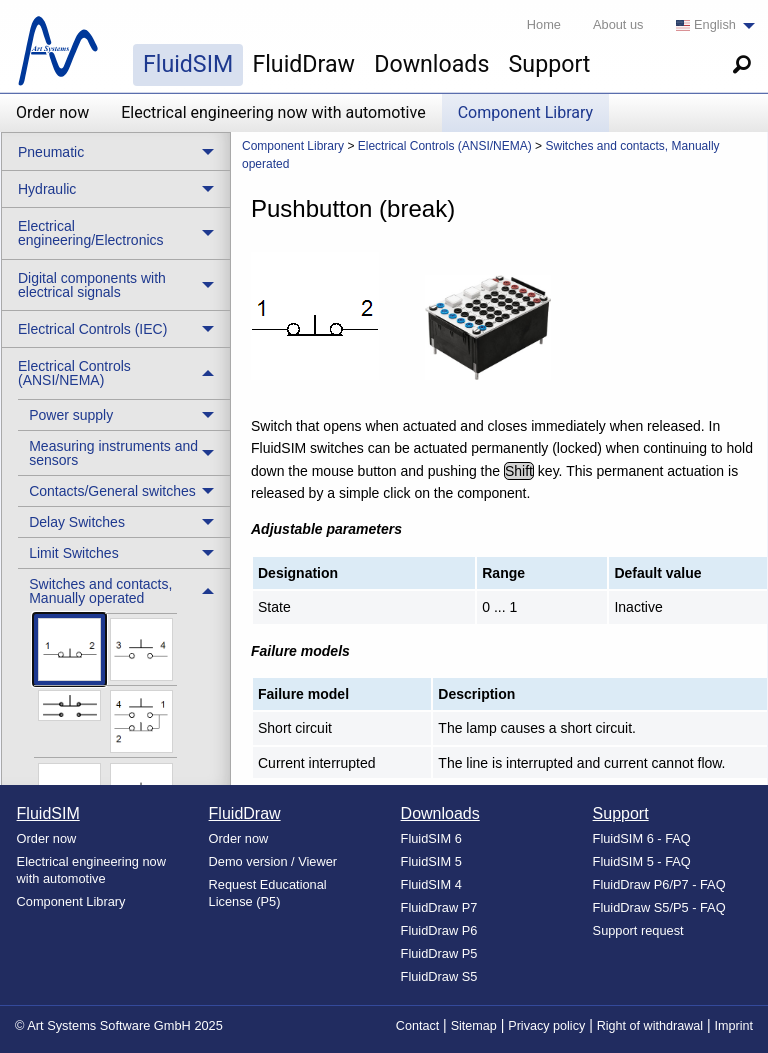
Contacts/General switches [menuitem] (112, 491)
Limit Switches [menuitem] (73, 553)
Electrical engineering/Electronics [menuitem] (91, 233)
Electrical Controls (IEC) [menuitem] (92, 329)
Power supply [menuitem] (71, 415)
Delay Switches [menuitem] (77, 522)
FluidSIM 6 (431, 838)
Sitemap (474, 1026)
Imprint (734, 1026)
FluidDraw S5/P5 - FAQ (659, 907)
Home (544, 24)
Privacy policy (546, 1026)
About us (618, 24)
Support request (638, 930)
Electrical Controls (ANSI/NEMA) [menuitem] (74, 373)
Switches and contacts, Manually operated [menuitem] (100, 591)
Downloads (431, 64)
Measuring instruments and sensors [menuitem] (113, 453)
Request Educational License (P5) (268, 893)
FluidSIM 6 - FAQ (642, 838)
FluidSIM (188, 64)
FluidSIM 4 (431, 884)
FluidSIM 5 (431, 861)
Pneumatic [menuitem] (51, 152)
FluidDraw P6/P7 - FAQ (659, 884)
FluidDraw (303, 64)
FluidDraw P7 (439, 907)
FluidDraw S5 (439, 976)
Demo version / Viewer (273, 861)
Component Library (525, 112)
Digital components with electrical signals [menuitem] (92, 285)
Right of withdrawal (650, 1026)
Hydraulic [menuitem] (47, 189)
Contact (417, 1026)
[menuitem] (710, 25)
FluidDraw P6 (439, 930)
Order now (52, 112)
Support (550, 64)
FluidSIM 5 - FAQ (642, 861)
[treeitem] (124, 414)
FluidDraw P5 (439, 953)
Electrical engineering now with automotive (273, 112)
